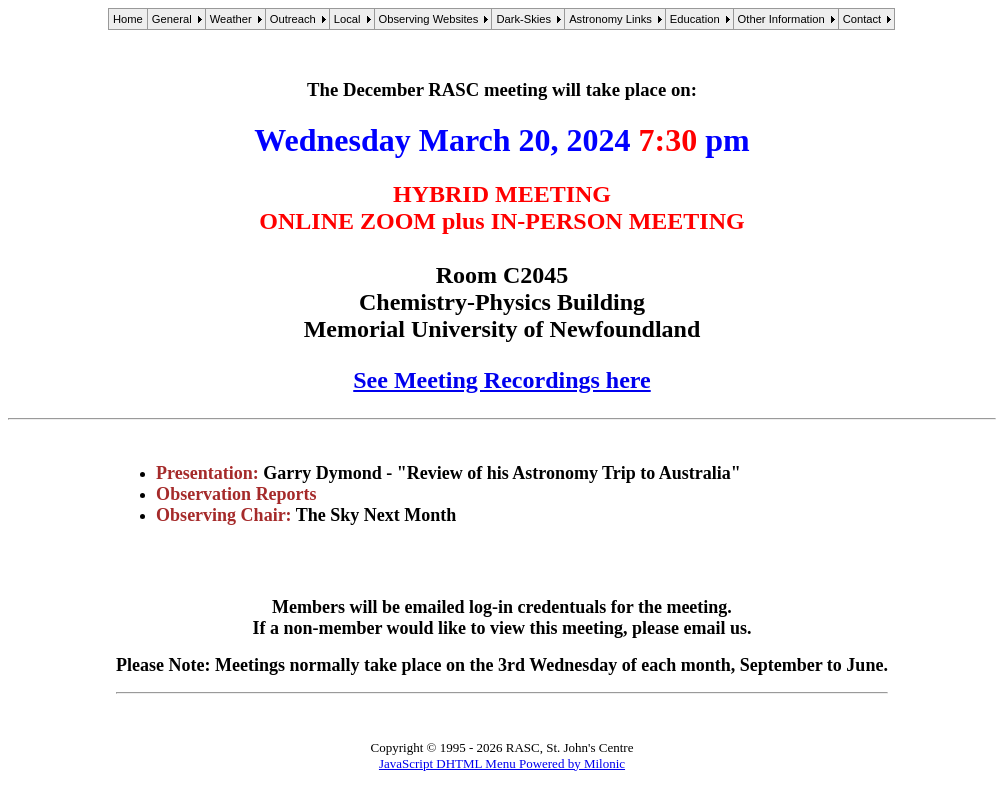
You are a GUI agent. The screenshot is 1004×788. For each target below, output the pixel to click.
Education (695, 19)
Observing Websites (429, 19)
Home (128, 19)
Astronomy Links (610, 19)
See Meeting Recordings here (501, 380)
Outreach (293, 19)
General (172, 19)
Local (347, 19)
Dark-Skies (523, 19)
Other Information (781, 19)
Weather (231, 19)
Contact (862, 19)
